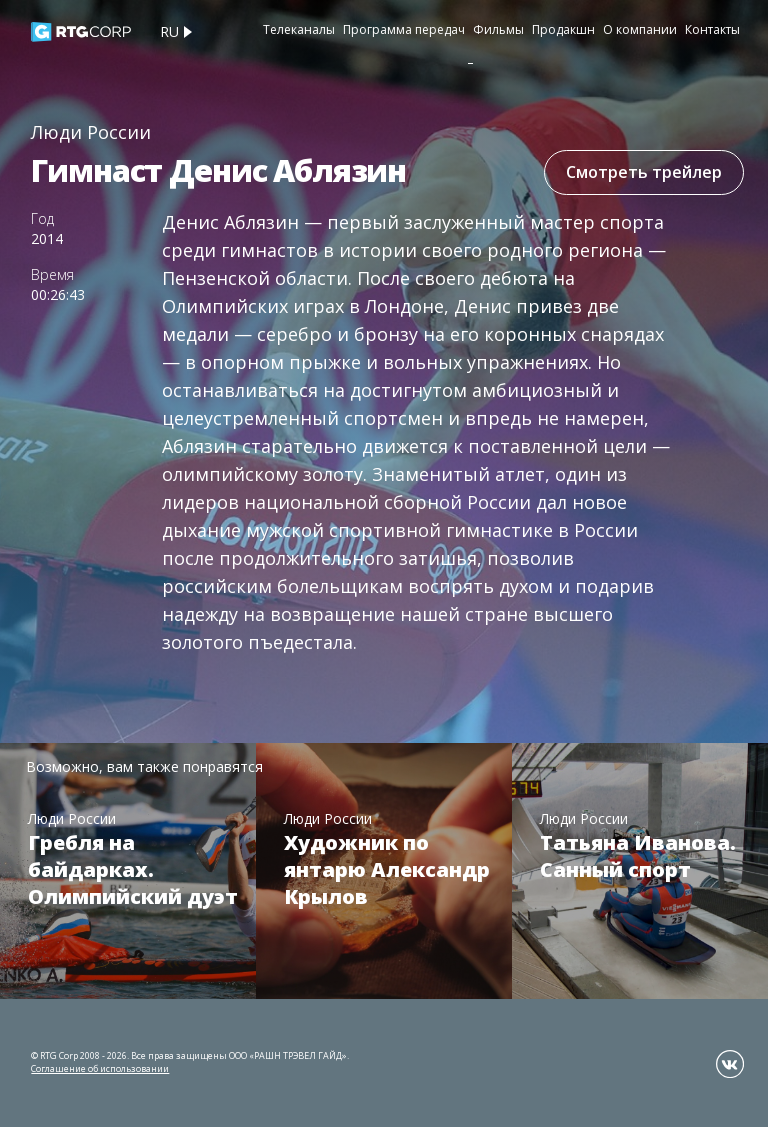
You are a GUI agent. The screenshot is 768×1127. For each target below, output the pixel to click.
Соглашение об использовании (100, 1068)
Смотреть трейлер (644, 172)
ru (169, 31)
